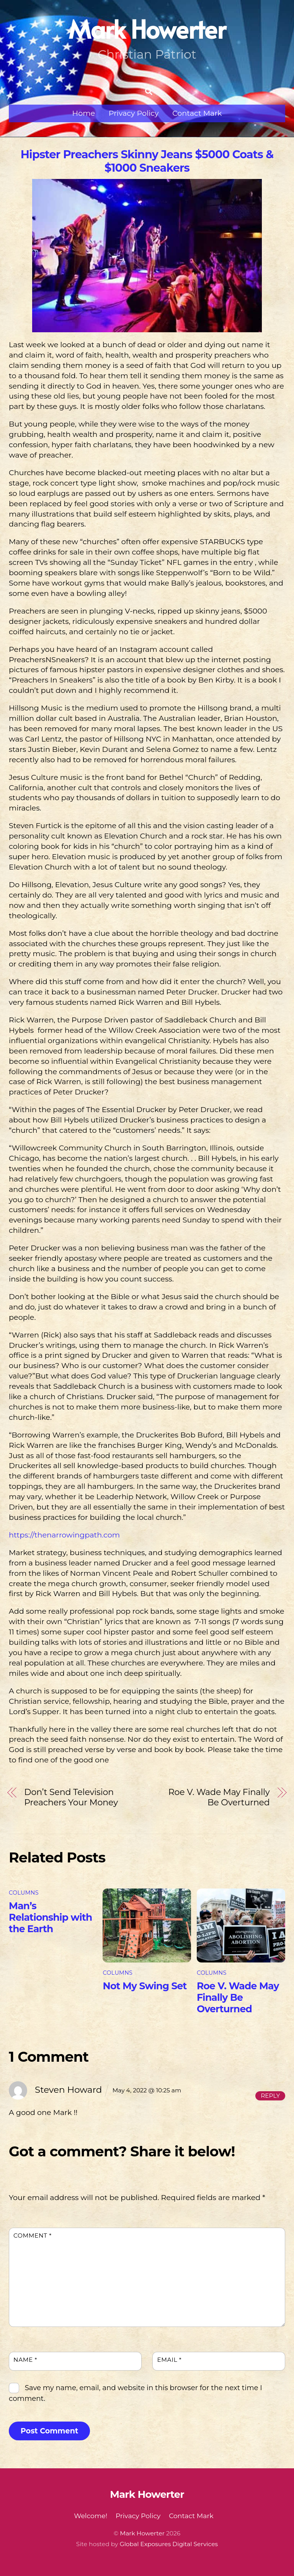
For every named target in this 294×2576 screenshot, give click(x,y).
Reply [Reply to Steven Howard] (270, 2095)
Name (25, 2359)
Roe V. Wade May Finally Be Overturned (219, 1797)
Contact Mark (197, 113)
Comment (32, 2235)
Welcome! (90, 2516)
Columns (24, 1892)
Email (169, 2359)
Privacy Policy (134, 113)
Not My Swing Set (144, 1986)
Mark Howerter (142, 2533)
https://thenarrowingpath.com (64, 1534)
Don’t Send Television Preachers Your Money (71, 1797)
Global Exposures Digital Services (169, 2544)
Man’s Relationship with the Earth (50, 1917)
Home (83, 113)
